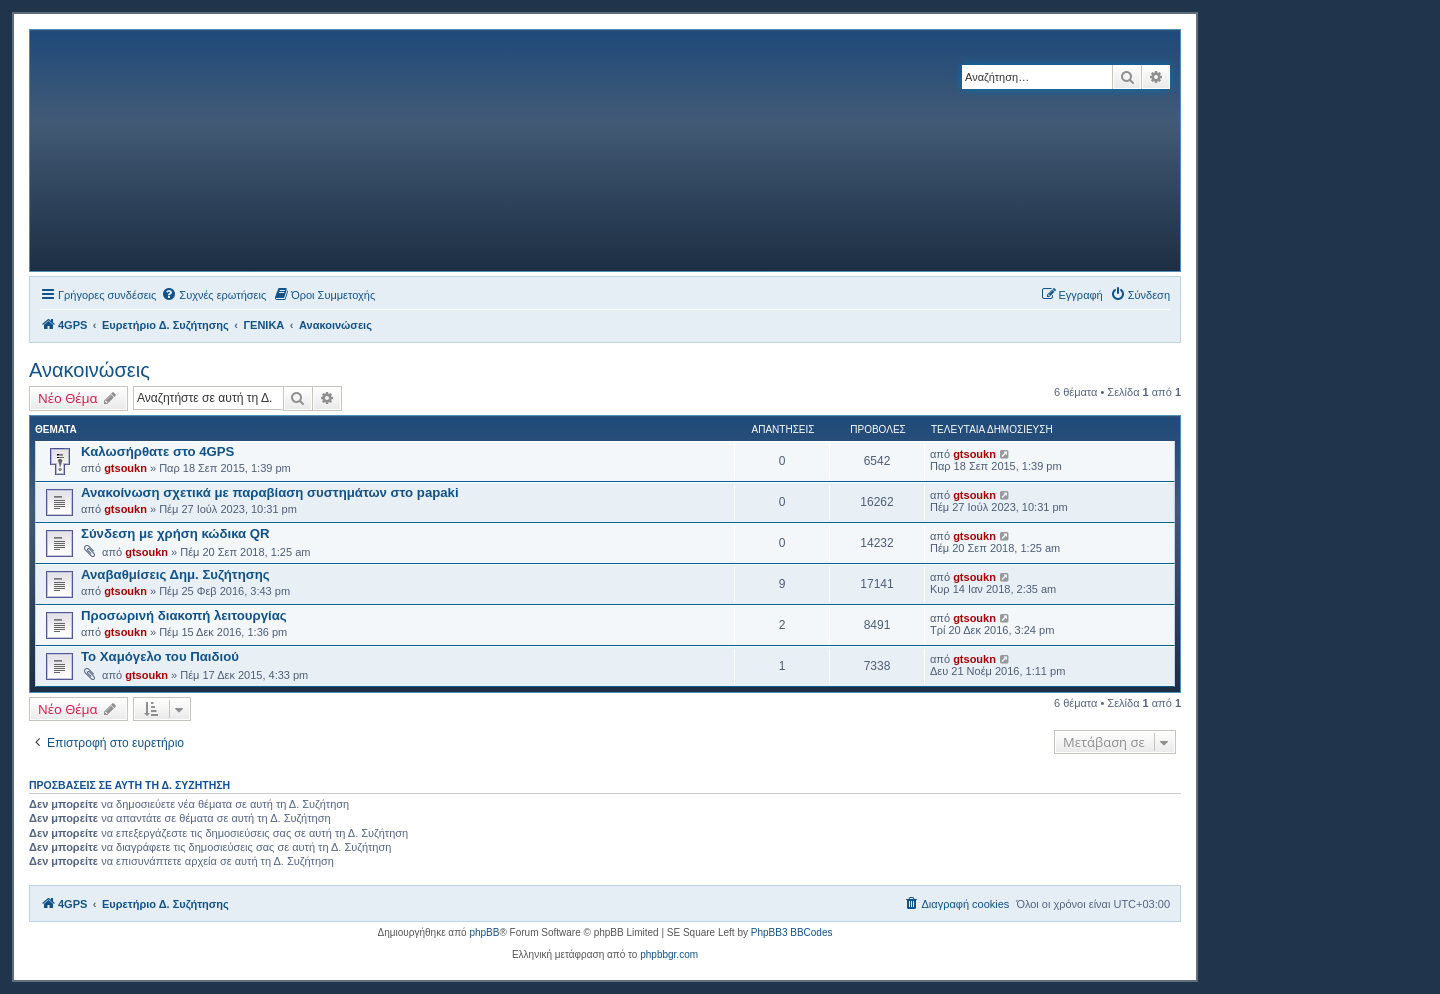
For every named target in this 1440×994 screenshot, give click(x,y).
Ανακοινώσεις (89, 370)
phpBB (484, 932)
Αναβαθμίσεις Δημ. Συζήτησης (175, 574)
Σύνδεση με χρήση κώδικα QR (175, 533)
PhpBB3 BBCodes (792, 932)
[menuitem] (213, 295)
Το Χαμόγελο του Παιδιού (160, 656)
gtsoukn (125, 468)
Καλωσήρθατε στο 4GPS (157, 451)
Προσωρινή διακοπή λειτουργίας (184, 615)
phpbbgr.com (669, 954)
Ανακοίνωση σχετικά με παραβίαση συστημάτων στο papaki (270, 492)
